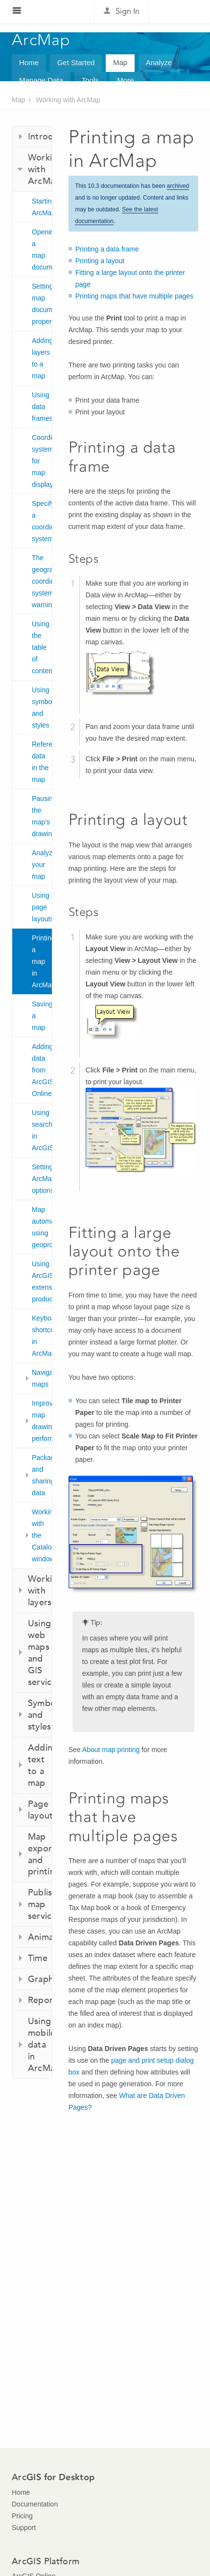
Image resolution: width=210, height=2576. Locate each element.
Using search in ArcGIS (42, 1130)
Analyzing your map (42, 864)
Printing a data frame (107, 249)
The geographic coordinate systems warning (42, 581)
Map (120, 62)
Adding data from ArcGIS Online (42, 1070)
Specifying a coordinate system (42, 521)
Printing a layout (99, 261)
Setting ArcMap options (42, 1178)
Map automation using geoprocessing (42, 1227)
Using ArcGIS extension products (42, 1281)
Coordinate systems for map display (42, 460)
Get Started (76, 62)
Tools (90, 80)
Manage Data (41, 80)
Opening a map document (42, 249)
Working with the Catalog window (42, 1535)
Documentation (35, 2504)
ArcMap (41, 39)
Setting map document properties (42, 303)
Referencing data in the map (42, 761)
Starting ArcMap (42, 207)
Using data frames (42, 406)
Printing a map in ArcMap (42, 961)
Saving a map (42, 1015)
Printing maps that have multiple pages (134, 296)
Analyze (159, 62)
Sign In (128, 11)
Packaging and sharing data (42, 1475)
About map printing (111, 1750)
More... (128, 80)
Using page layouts (42, 907)
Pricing (22, 2516)
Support (24, 2527)
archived (178, 185)
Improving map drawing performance (42, 1420)
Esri (177, 11)
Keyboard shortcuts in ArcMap (42, 1335)
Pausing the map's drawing (42, 816)
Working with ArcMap (68, 100)
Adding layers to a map (42, 358)
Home (29, 62)
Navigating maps (42, 1378)
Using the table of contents (42, 647)
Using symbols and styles (42, 707)
